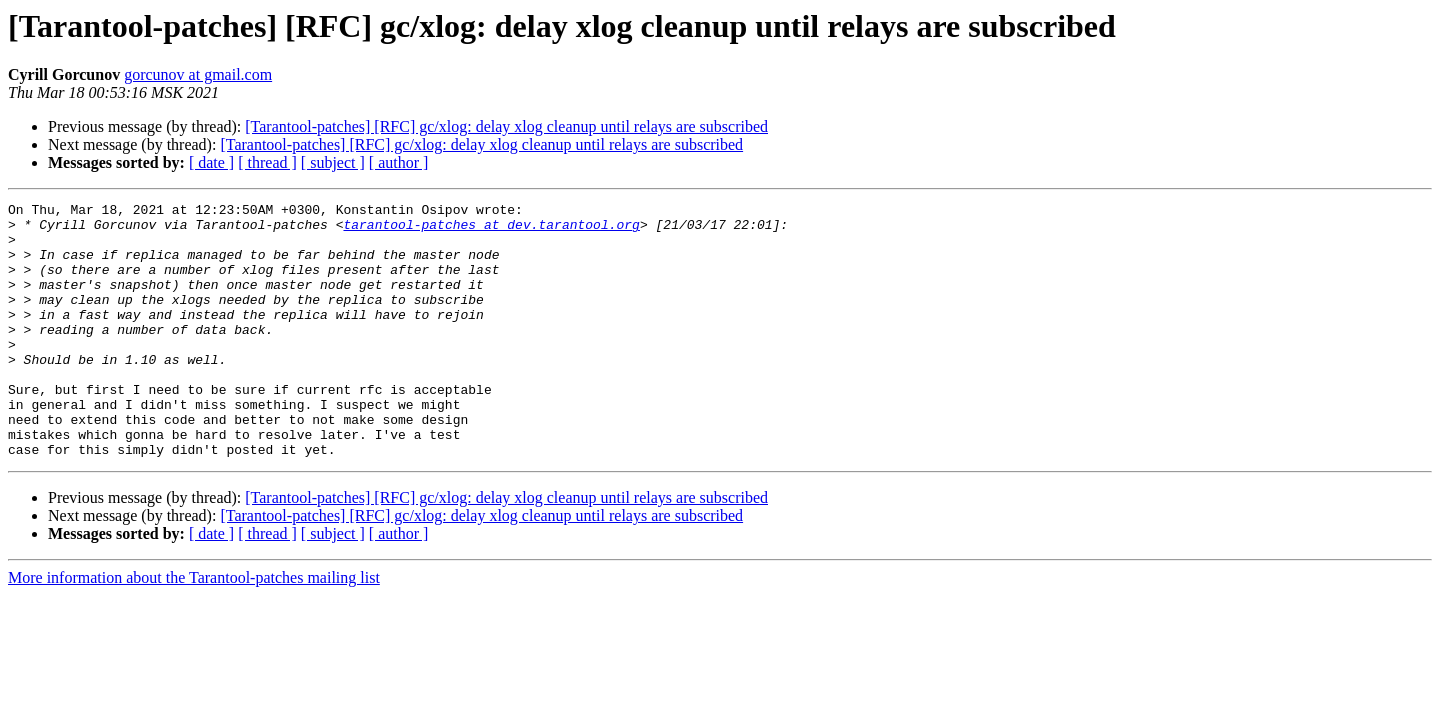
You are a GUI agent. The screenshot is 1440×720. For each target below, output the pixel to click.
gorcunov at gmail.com (198, 74)
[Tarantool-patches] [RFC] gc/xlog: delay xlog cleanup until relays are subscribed (506, 126)
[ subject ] (333, 162)
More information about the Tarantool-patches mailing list (194, 628)
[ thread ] (267, 162)
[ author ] (399, 162)
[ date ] (211, 162)
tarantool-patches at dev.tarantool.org (491, 230)
